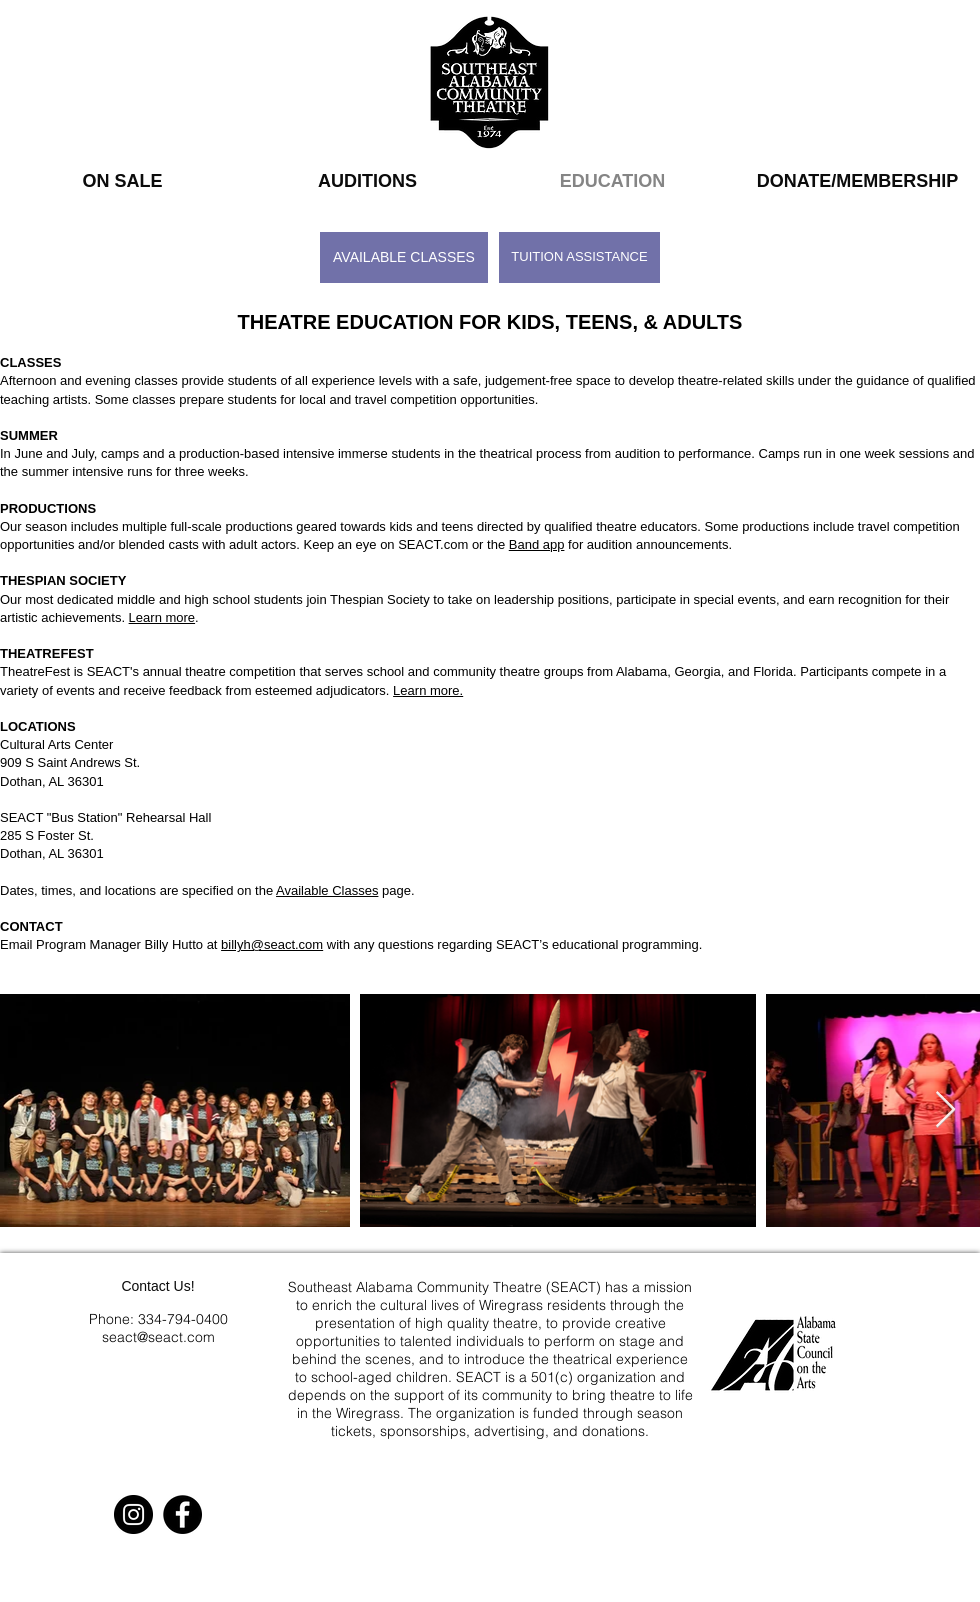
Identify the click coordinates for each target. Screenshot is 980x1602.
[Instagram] (133, 1514)
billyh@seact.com (272, 944)
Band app (537, 544)
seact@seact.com (158, 1337)
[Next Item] (945, 1110)
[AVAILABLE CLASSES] (404, 257)
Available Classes (327, 890)
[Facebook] (182, 1514)
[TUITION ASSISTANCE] (579, 257)
